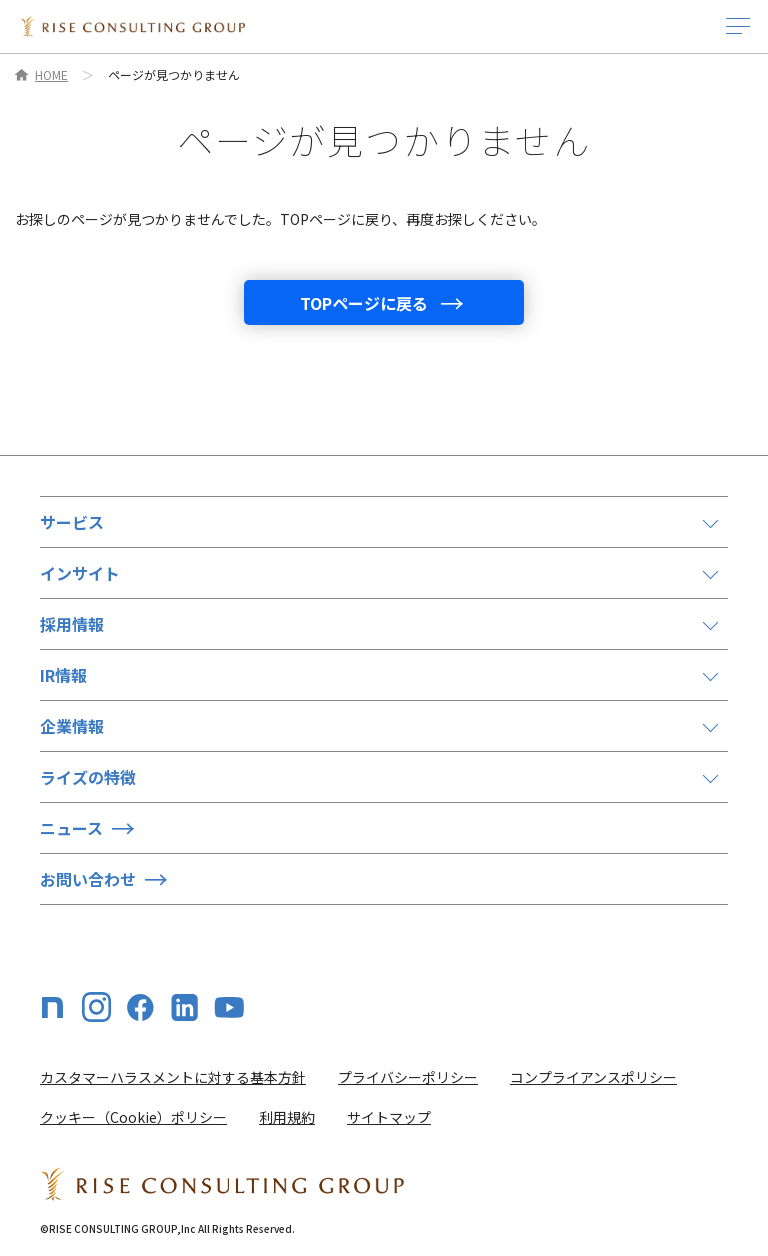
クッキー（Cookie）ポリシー (133, 1117)
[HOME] (132, 26)
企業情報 (72, 726)
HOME (51, 75)
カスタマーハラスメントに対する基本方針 (173, 1077)
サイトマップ (389, 1117)
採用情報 (72, 624)
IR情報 (63, 675)
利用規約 (287, 1117)
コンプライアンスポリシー (593, 1077)
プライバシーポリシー (408, 1077)
